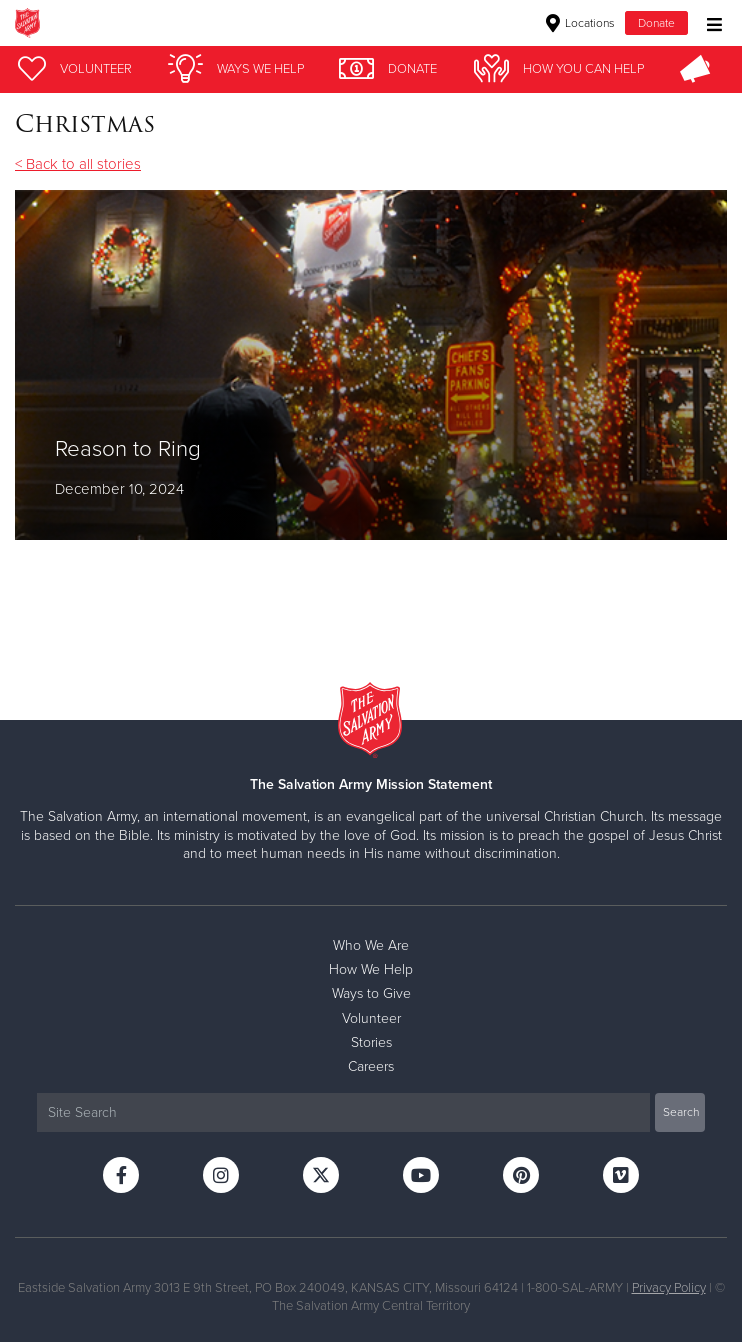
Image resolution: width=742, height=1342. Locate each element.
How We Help (371, 969)
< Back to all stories (78, 164)
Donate (656, 23)
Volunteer (371, 1018)
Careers (371, 1066)
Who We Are (371, 945)
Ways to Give (371, 993)
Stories (371, 1042)
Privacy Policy (669, 1288)
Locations (580, 23)
